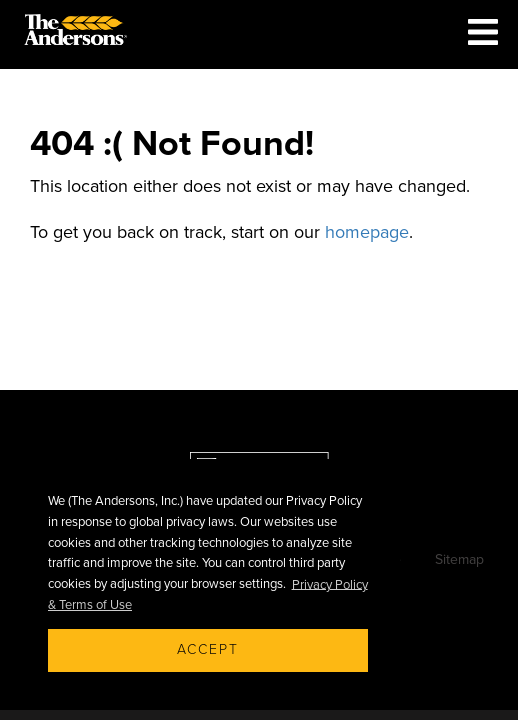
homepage (367, 232)
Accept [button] (208, 649)
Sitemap (459, 559)
